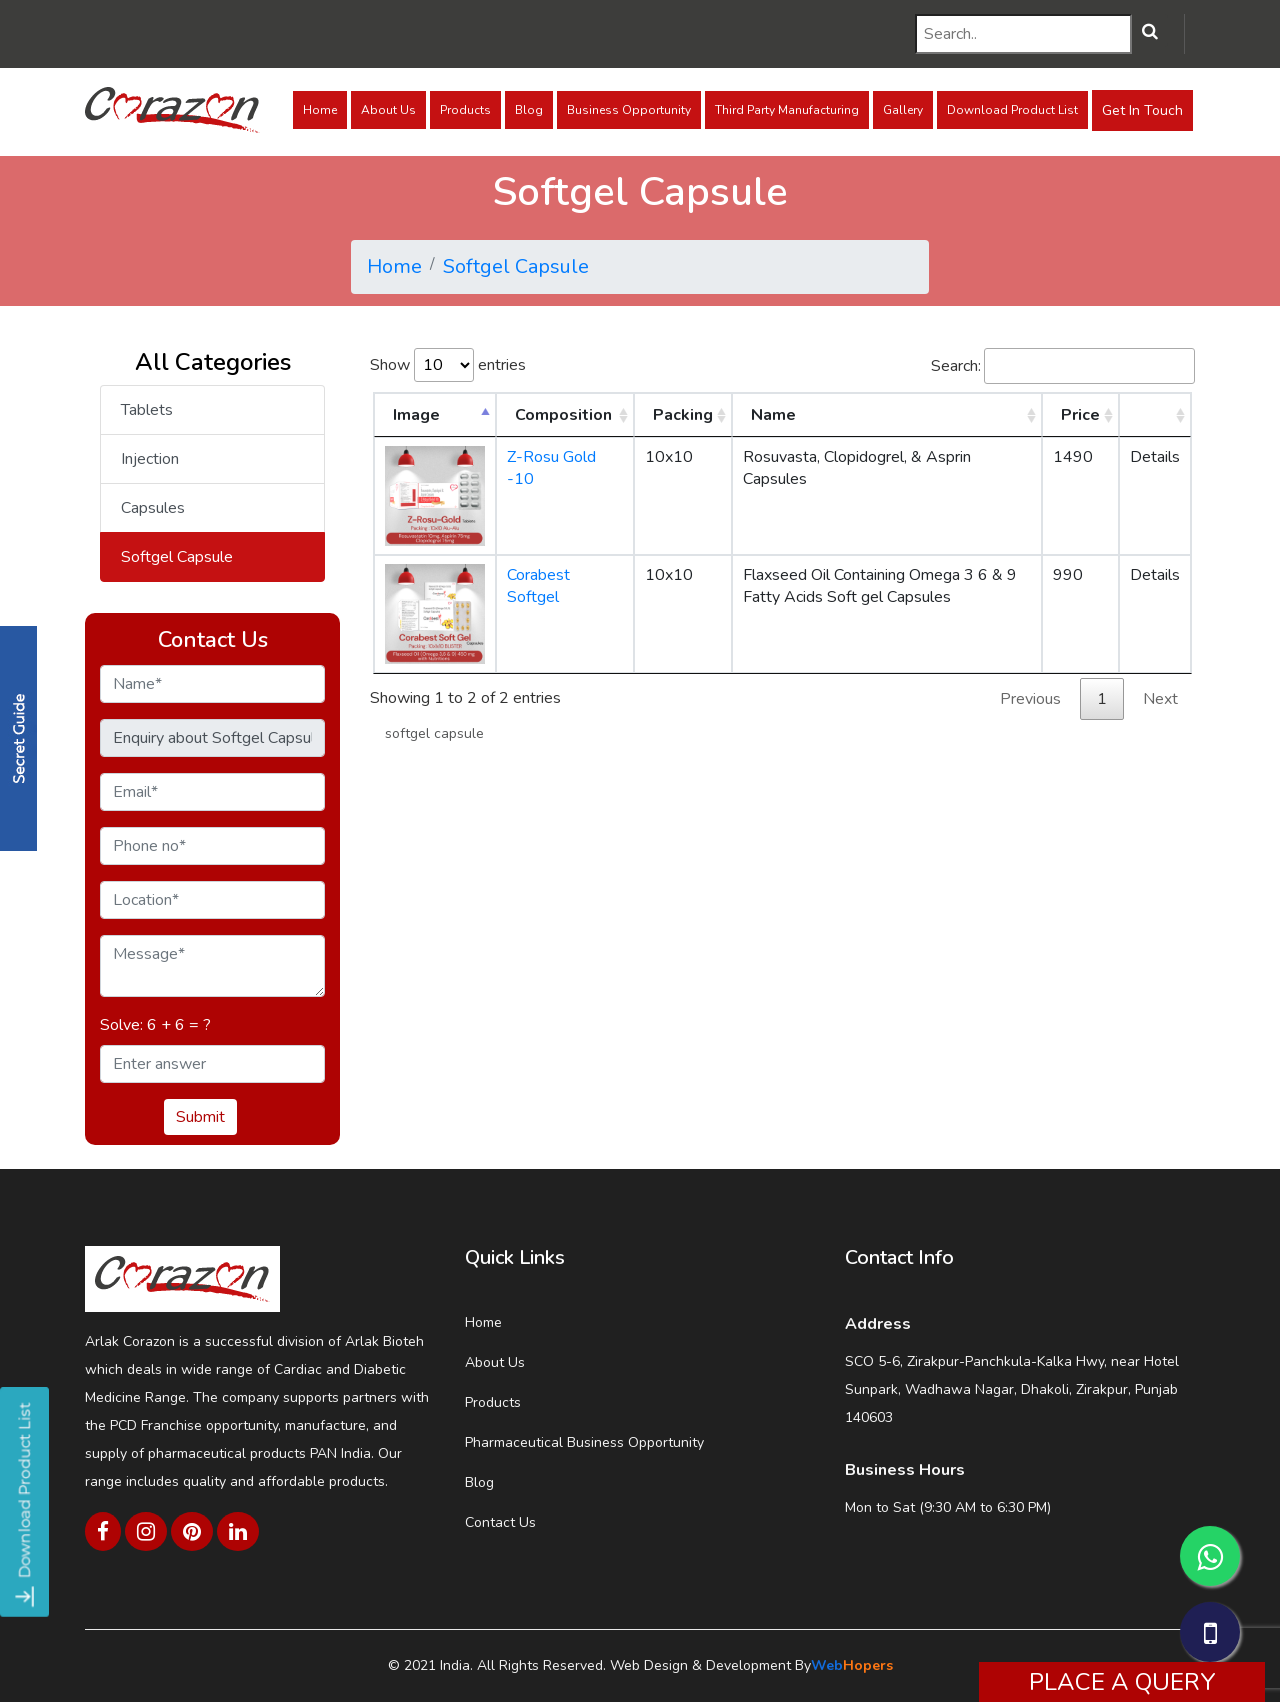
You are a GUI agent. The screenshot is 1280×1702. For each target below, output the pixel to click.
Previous (1030, 699)
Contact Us (500, 1522)
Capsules (153, 508)
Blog (529, 110)
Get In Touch (1142, 110)
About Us (388, 110)
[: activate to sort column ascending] (1155, 415)
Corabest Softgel (538, 586)
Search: (1063, 366)
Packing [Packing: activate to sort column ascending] (683, 415)
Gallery (903, 110)
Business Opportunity (629, 110)
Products (465, 110)
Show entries (448, 365)
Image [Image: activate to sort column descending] (416, 415)
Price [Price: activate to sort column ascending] (1080, 415)
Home (320, 110)
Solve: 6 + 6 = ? (155, 1025)
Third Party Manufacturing (787, 110)
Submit (200, 1117)
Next (1160, 699)
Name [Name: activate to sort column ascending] (773, 415)
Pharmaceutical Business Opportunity (584, 1442)
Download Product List (1012, 110)
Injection (150, 459)
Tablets (147, 410)
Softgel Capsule (516, 266)
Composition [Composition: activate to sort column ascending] (563, 415)
